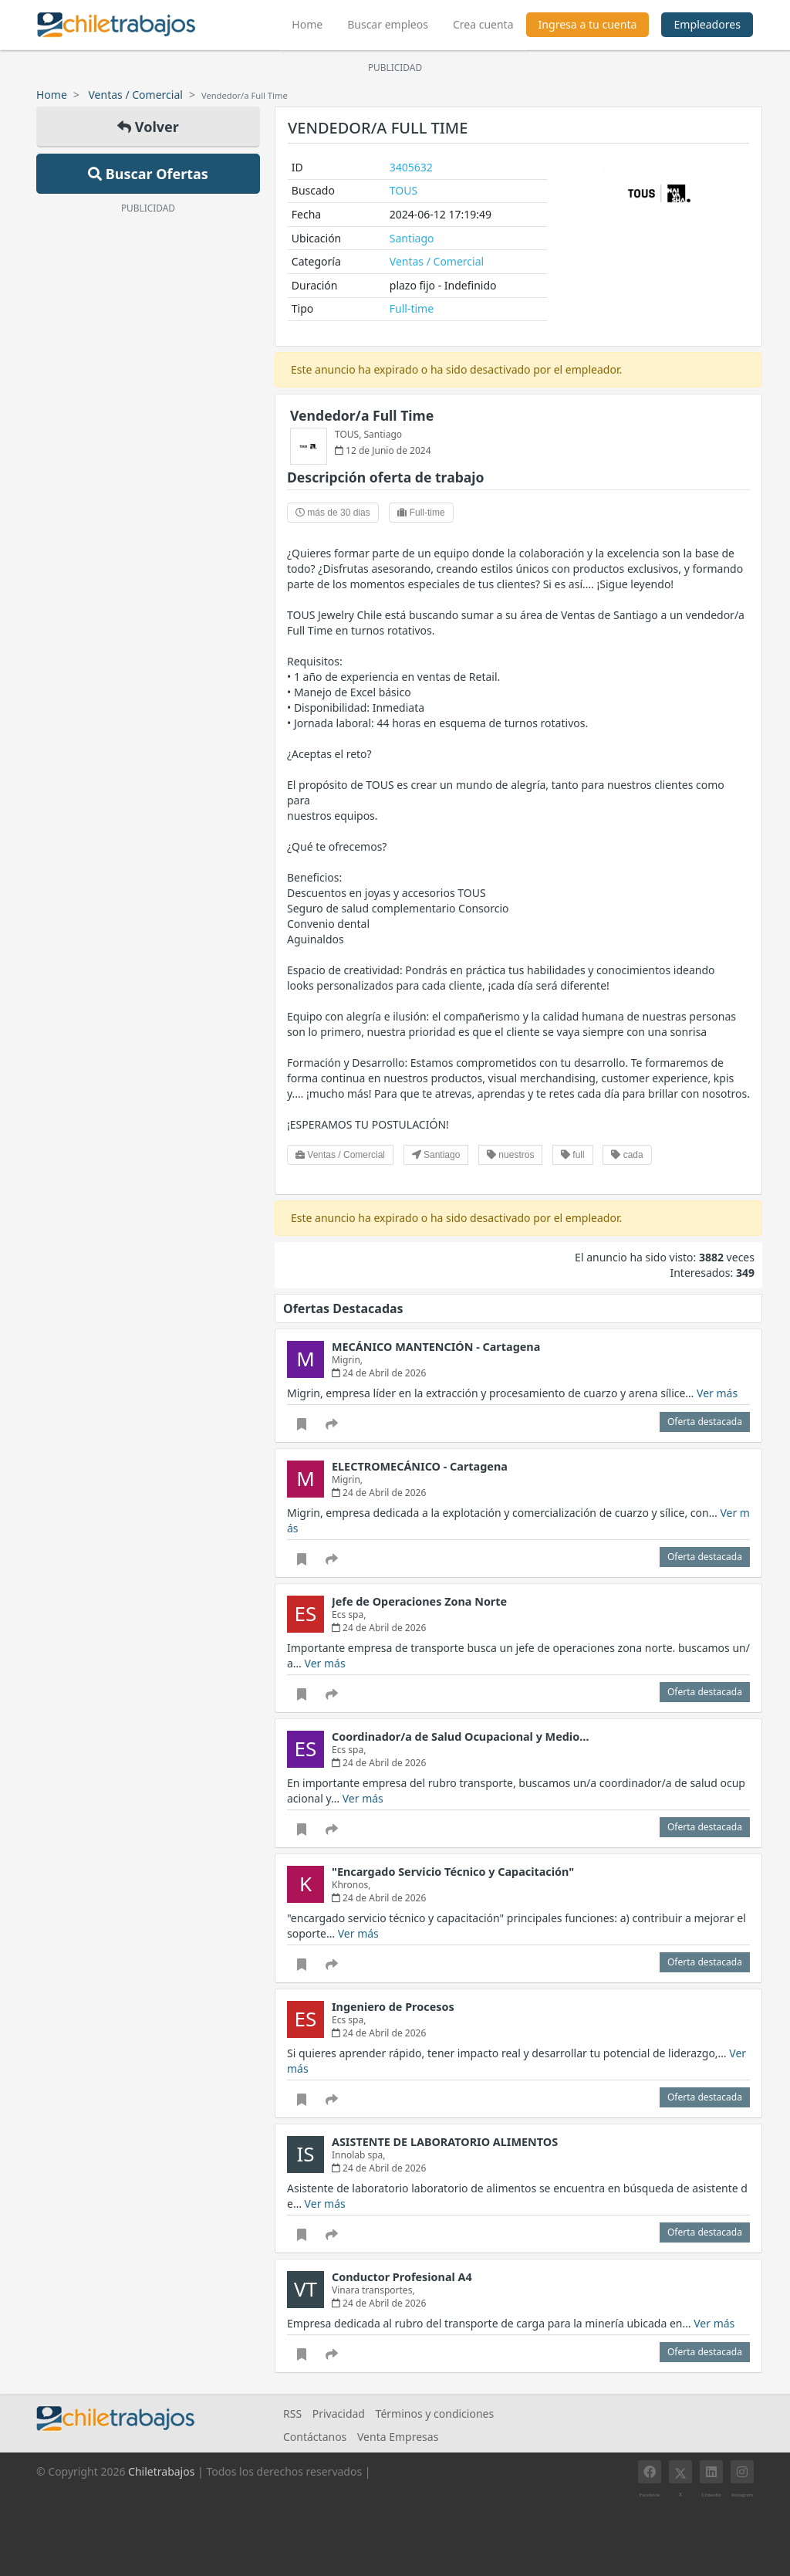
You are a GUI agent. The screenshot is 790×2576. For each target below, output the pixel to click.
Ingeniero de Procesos (393, 2006)
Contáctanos (314, 2436)
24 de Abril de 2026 (379, 1372)
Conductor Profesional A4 (402, 2277)
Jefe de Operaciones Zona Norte (419, 1601)
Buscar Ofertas (148, 173)
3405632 (411, 167)
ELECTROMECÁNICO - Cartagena (420, 1466)
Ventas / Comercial (136, 94)
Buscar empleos (387, 24)
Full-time (412, 308)
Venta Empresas (397, 2436)
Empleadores (707, 24)
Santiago (412, 238)
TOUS (403, 190)
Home (313, 22)
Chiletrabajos (161, 2471)
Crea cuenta (483, 24)
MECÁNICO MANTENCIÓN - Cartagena (436, 1346)
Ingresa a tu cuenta (587, 24)
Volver (148, 126)
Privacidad (338, 2413)
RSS (292, 2413)
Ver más (717, 1393)
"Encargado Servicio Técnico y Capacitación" (453, 1871)
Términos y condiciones (435, 2413)
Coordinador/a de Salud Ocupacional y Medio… (460, 1736)
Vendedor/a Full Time (362, 415)
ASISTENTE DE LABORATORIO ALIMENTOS (445, 2141)
